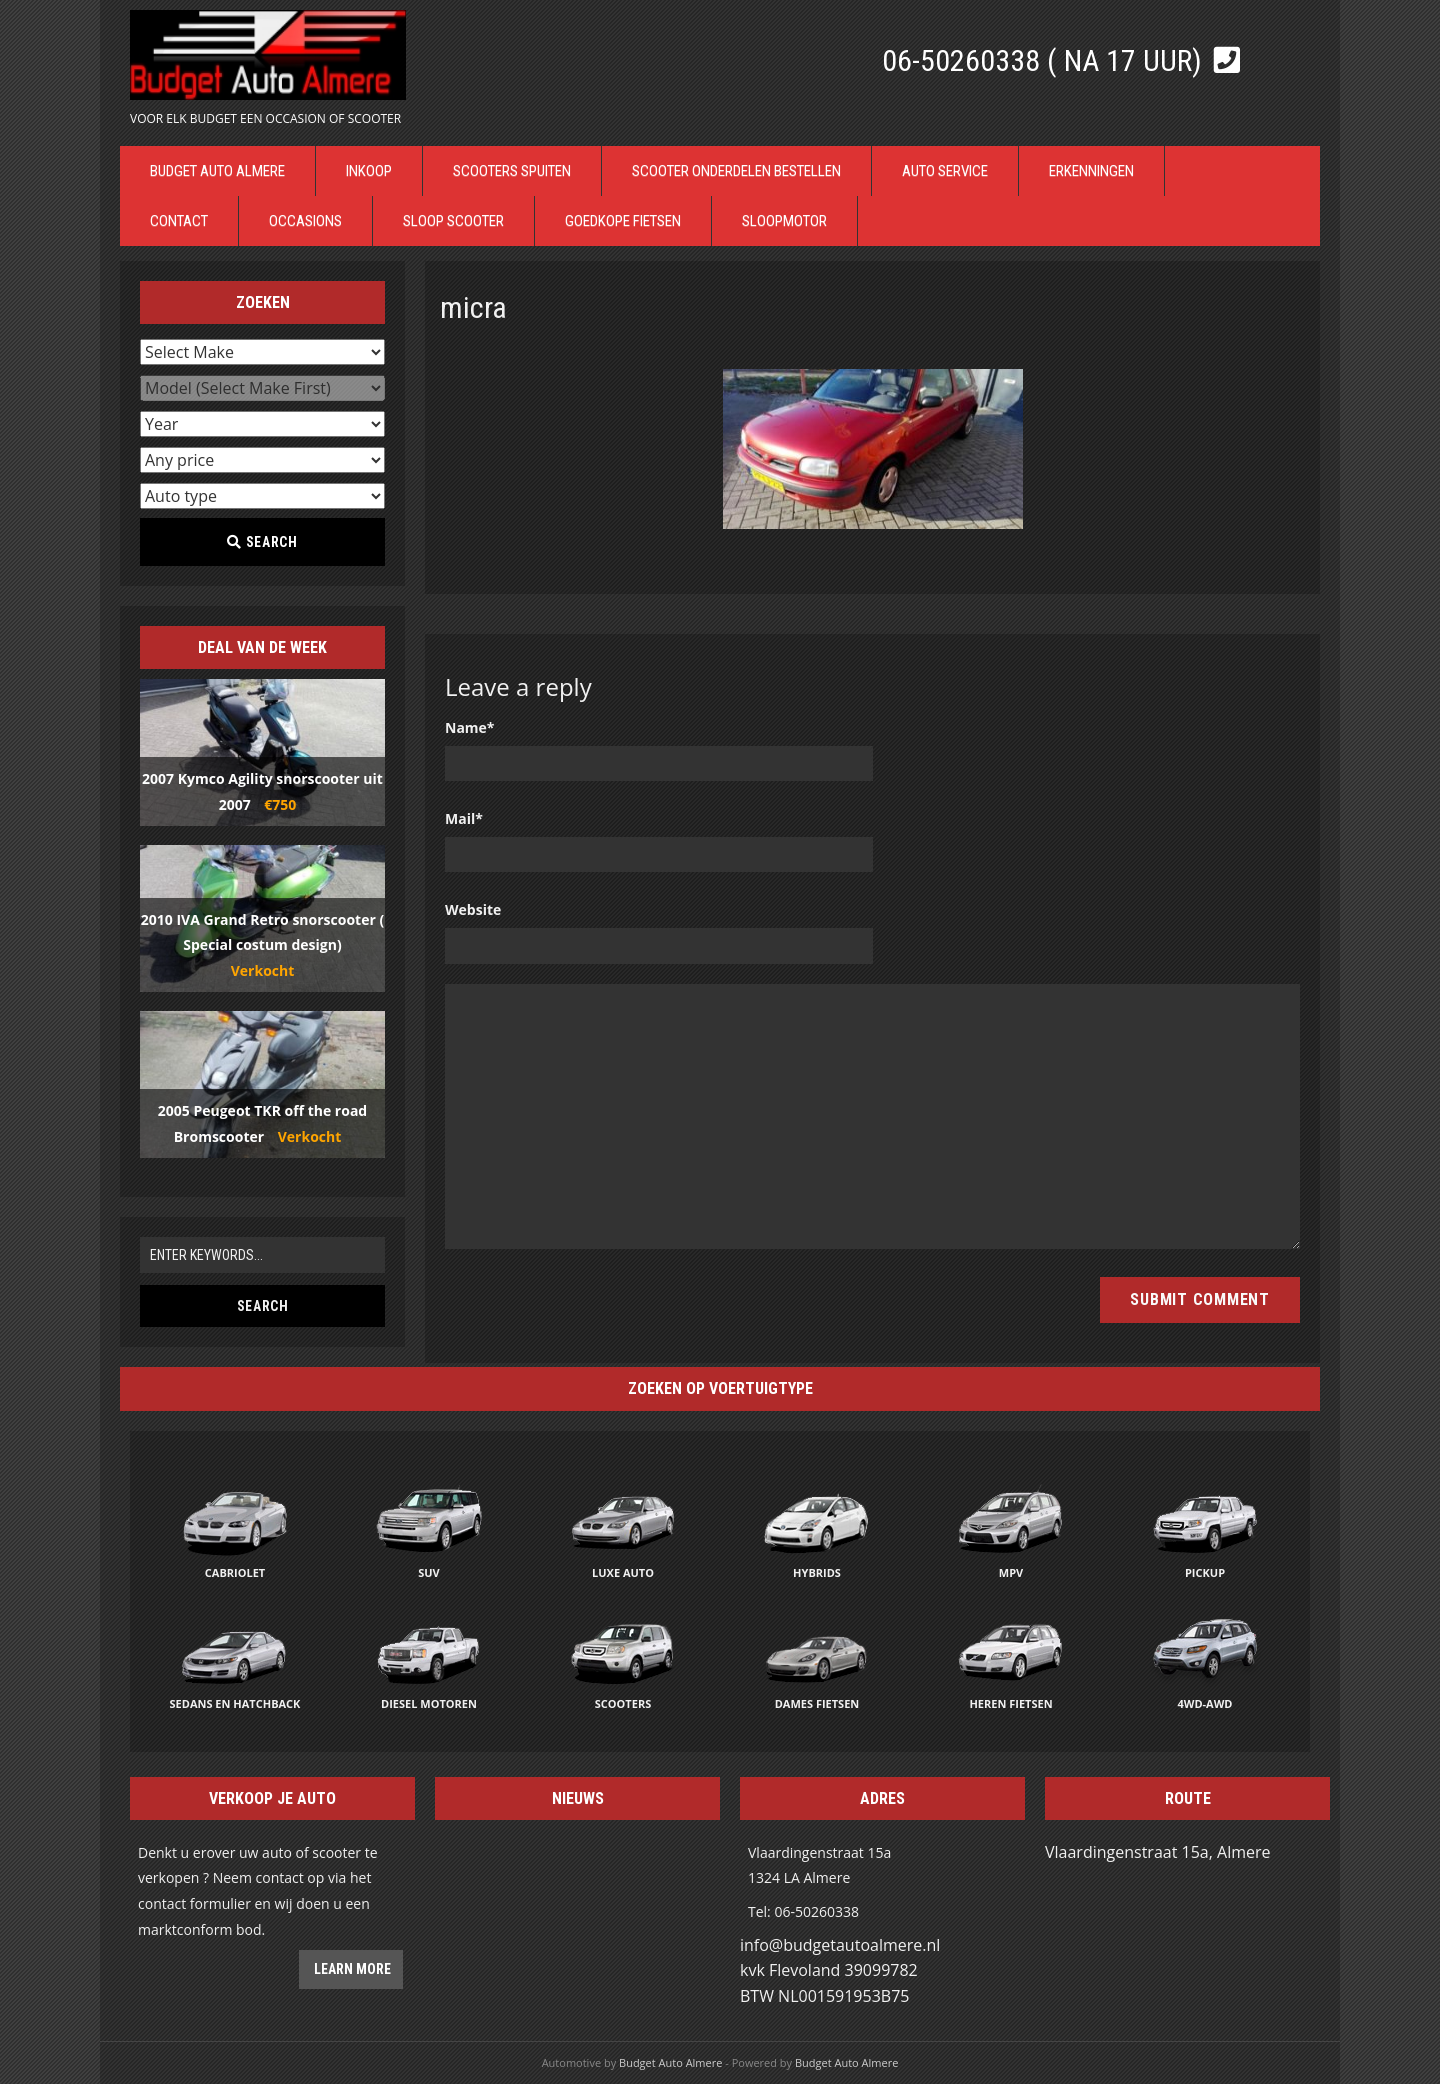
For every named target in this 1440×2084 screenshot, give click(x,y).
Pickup (1205, 1572)
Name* (470, 727)
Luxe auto (623, 1572)
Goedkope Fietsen (623, 221)
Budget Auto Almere (217, 171)
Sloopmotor (784, 221)
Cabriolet (235, 1572)
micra (473, 307)
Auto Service (945, 171)
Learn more (351, 1969)
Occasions (305, 221)
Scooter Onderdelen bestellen (736, 171)
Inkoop (369, 171)
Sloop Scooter (453, 221)
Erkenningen (1091, 171)
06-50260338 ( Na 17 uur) (1045, 60)
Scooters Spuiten (512, 171)
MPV (1011, 1572)
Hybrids (817, 1572)
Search (262, 542)
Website (473, 909)
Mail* (464, 818)
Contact (179, 221)
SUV (429, 1572)
